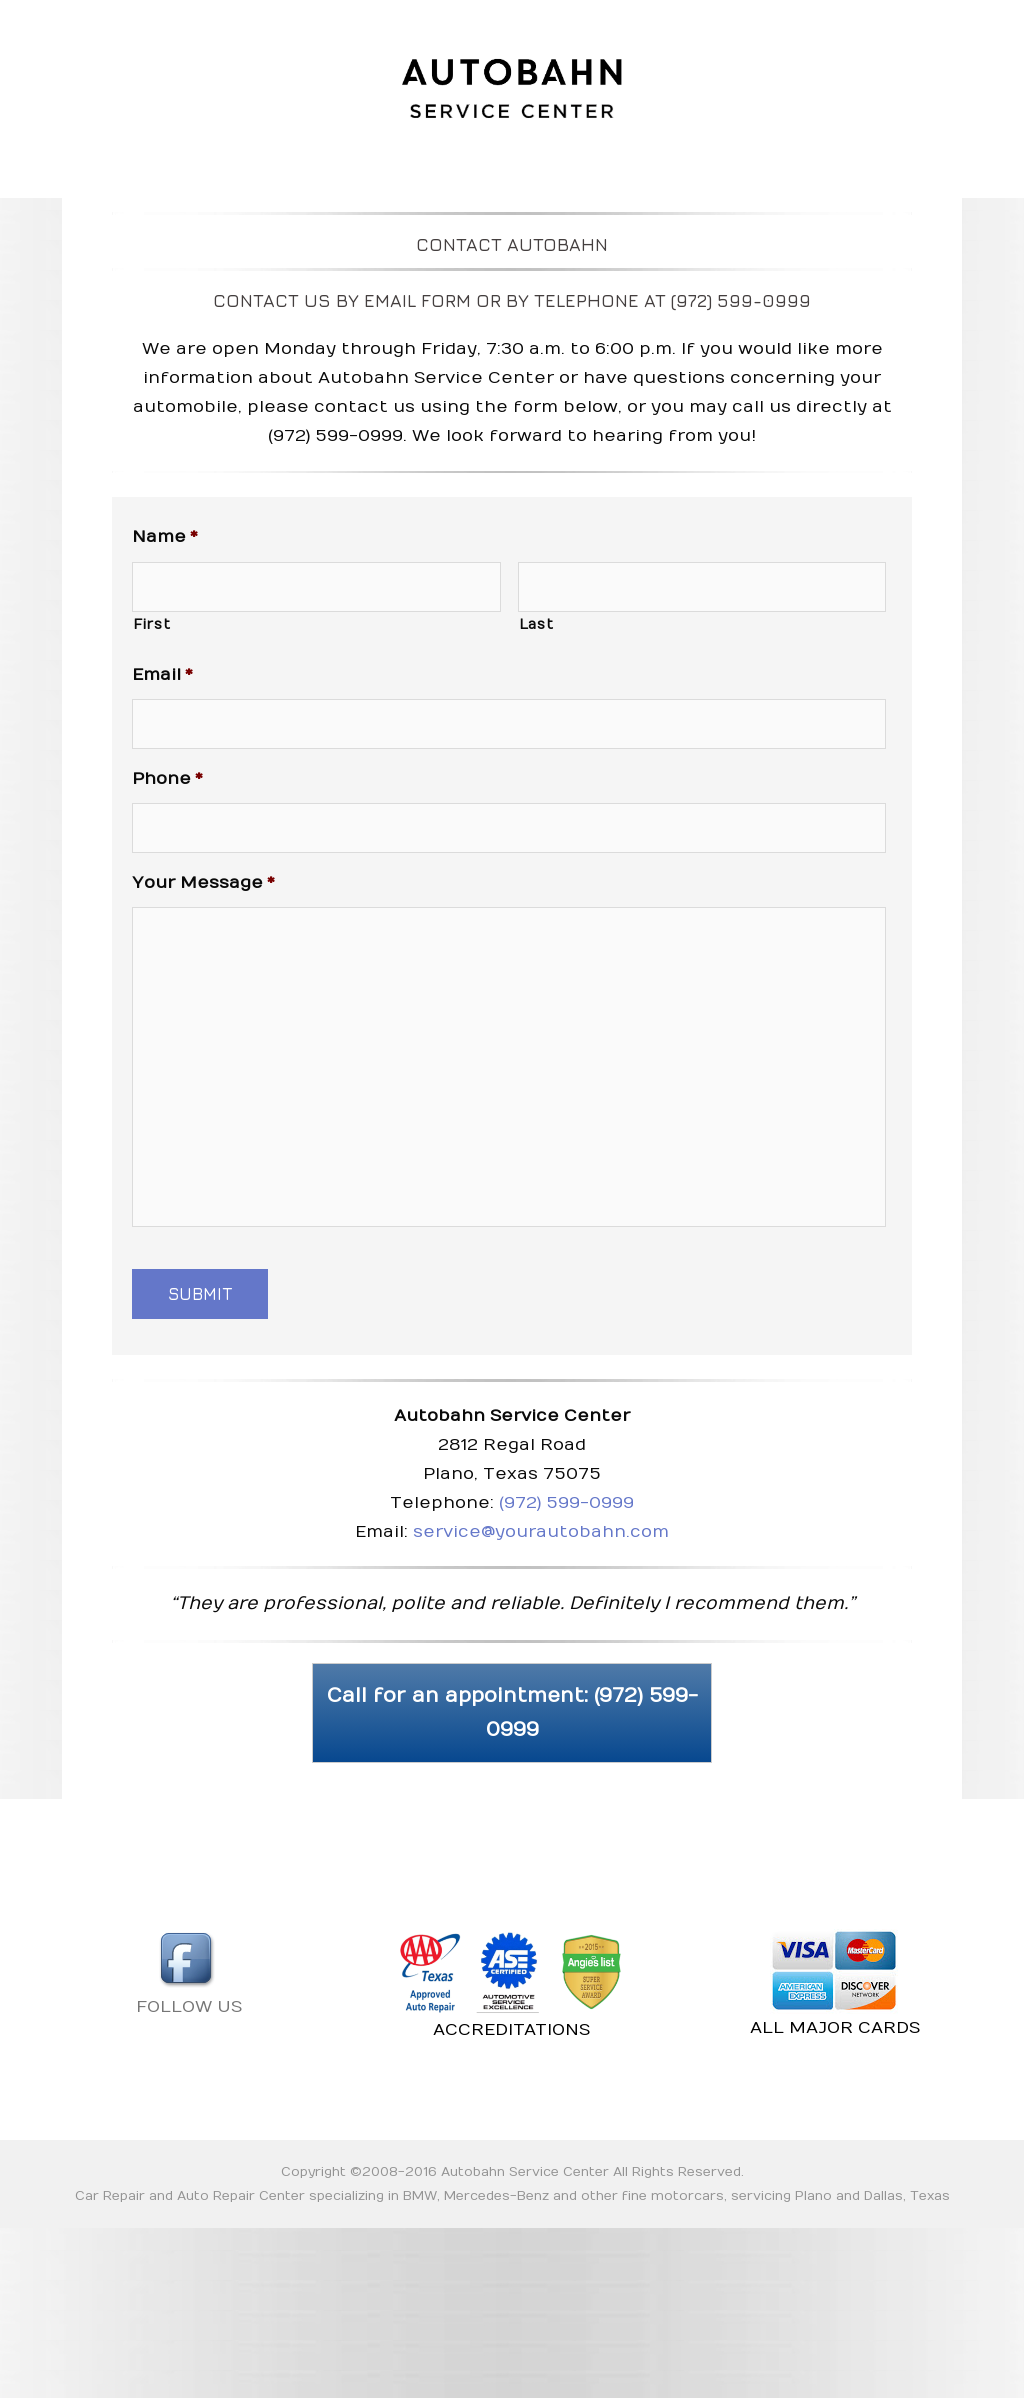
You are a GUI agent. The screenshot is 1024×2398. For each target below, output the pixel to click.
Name (165, 537)
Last (536, 624)
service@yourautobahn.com (541, 1532)
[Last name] (702, 587)
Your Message (203, 883)
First (151, 624)
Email (162, 675)
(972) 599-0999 (566, 1503)
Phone (167, 779)
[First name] (316, 587)
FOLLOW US (189, 1973)
